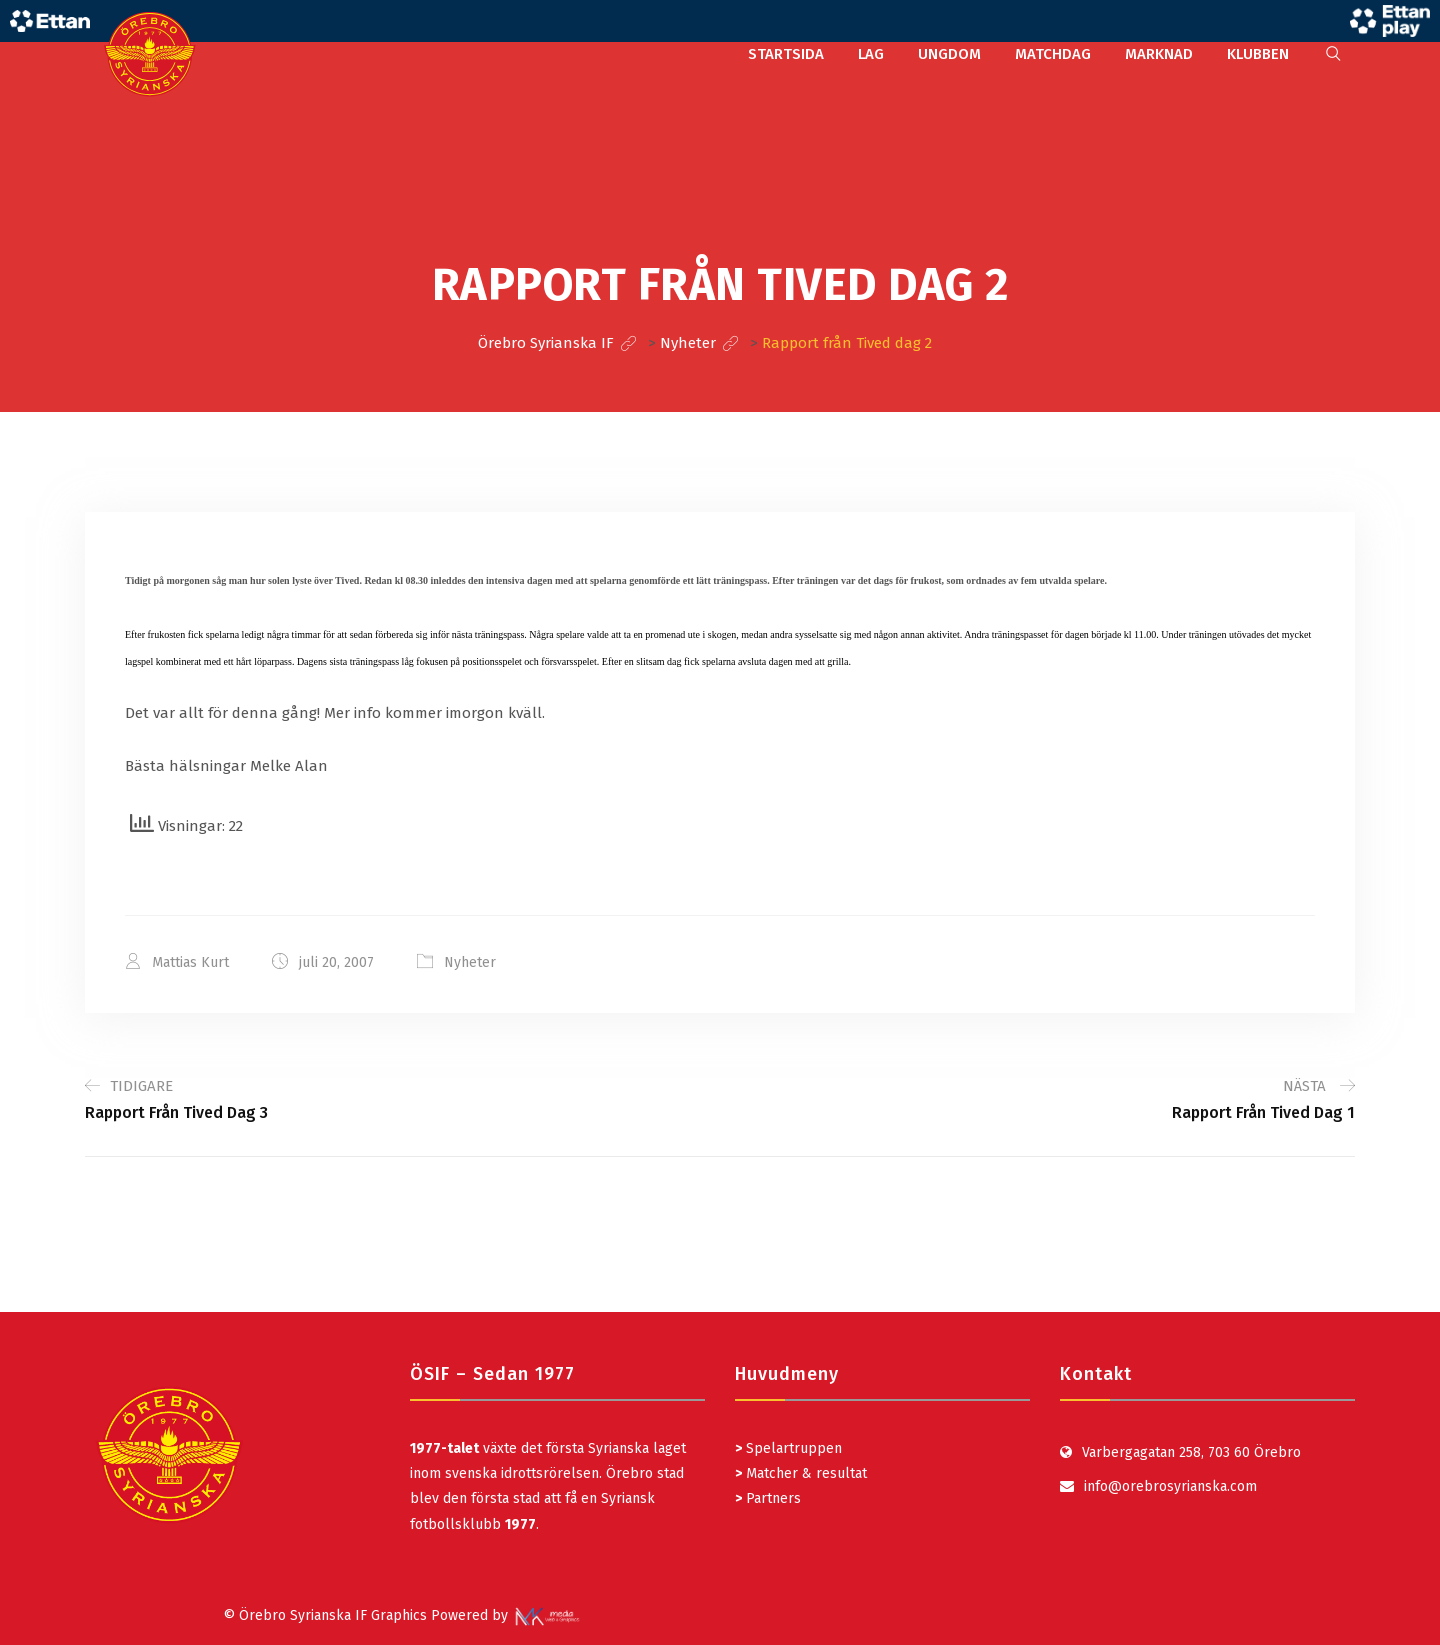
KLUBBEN (1258, 54)
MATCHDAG (1053, 54)
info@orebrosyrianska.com (1170, 1486)
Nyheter (470, 962)
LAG (871, 54)
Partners (768, 1498)
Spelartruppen (792, 1448)
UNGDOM (949, 54)
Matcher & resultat (801, 1473)
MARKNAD (1159, 54)
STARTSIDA (786, 54)
